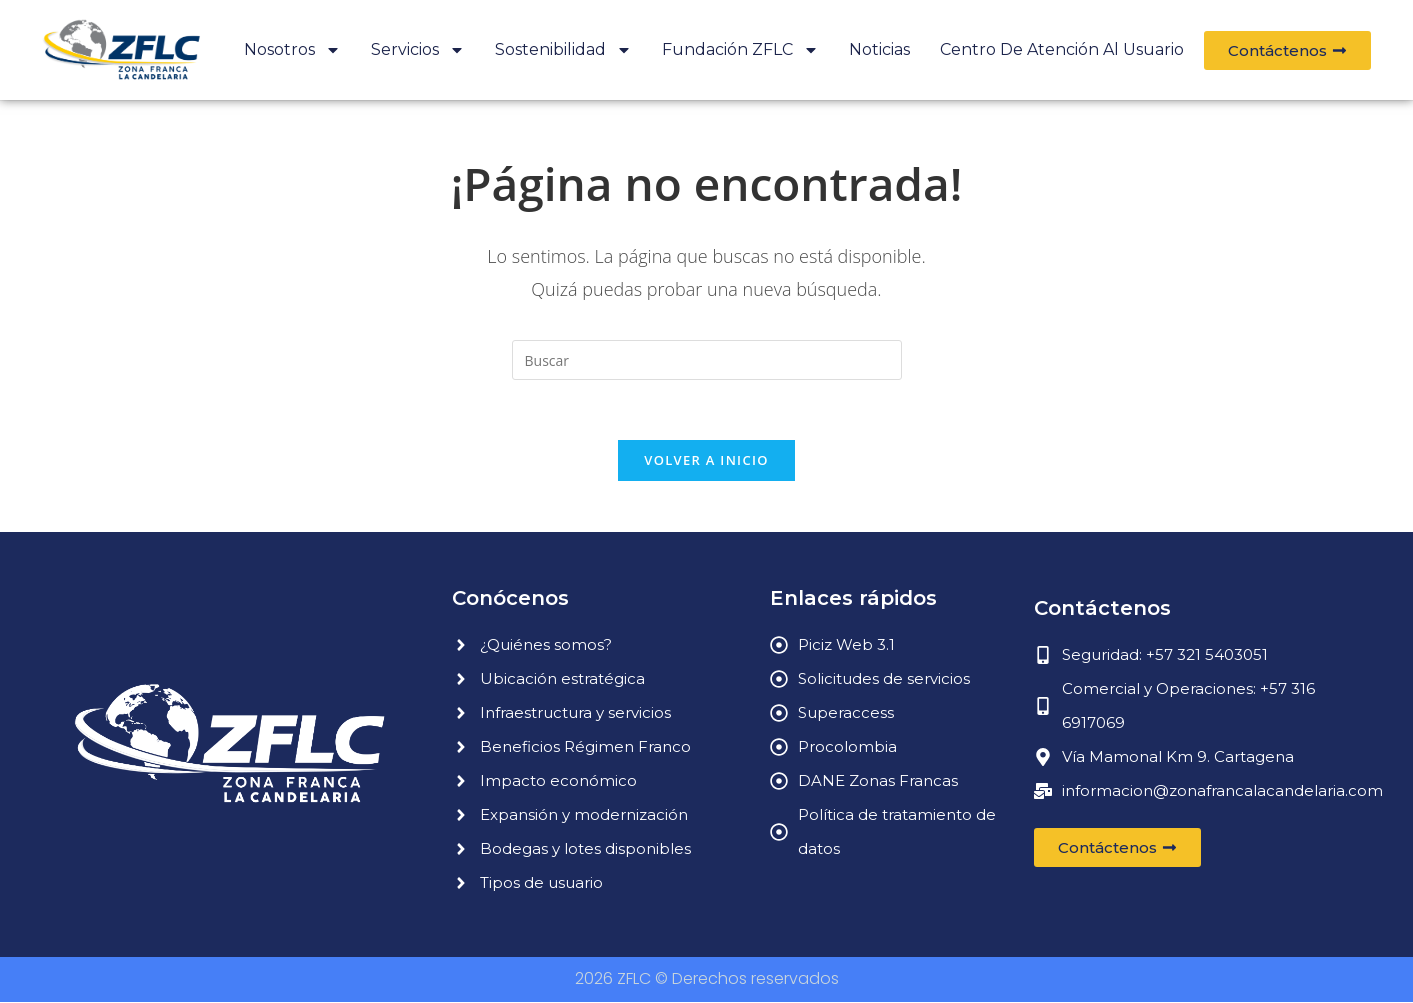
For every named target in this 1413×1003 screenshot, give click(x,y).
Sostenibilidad (563, 50)
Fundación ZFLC (740, 50)
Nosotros (292, 50)
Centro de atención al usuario (1062, 49)
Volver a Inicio (706, 461)
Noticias (879, 49)
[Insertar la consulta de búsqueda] (707, 360)
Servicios (418, 50)
